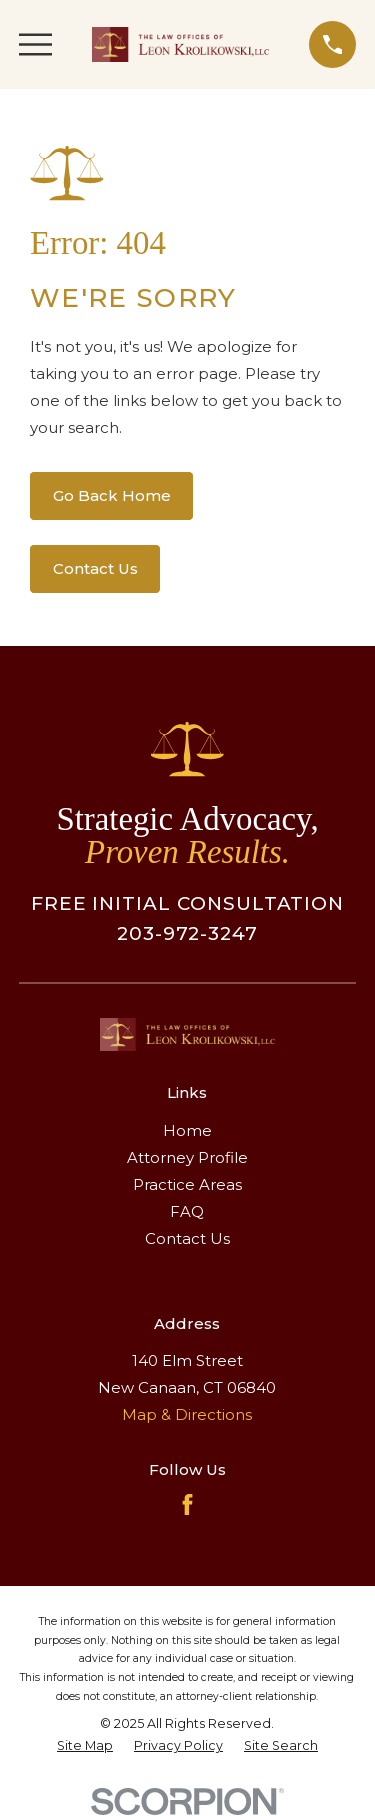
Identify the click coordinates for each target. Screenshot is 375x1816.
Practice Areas (187, 1184)
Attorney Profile (187, 1157)
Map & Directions (187, 1414)
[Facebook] (187, 1504)
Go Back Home (112, 495)
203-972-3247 (187, 933)
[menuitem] (85, 1746)
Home (187, 1130)
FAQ (187, 1211)
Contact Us (95, 568)
